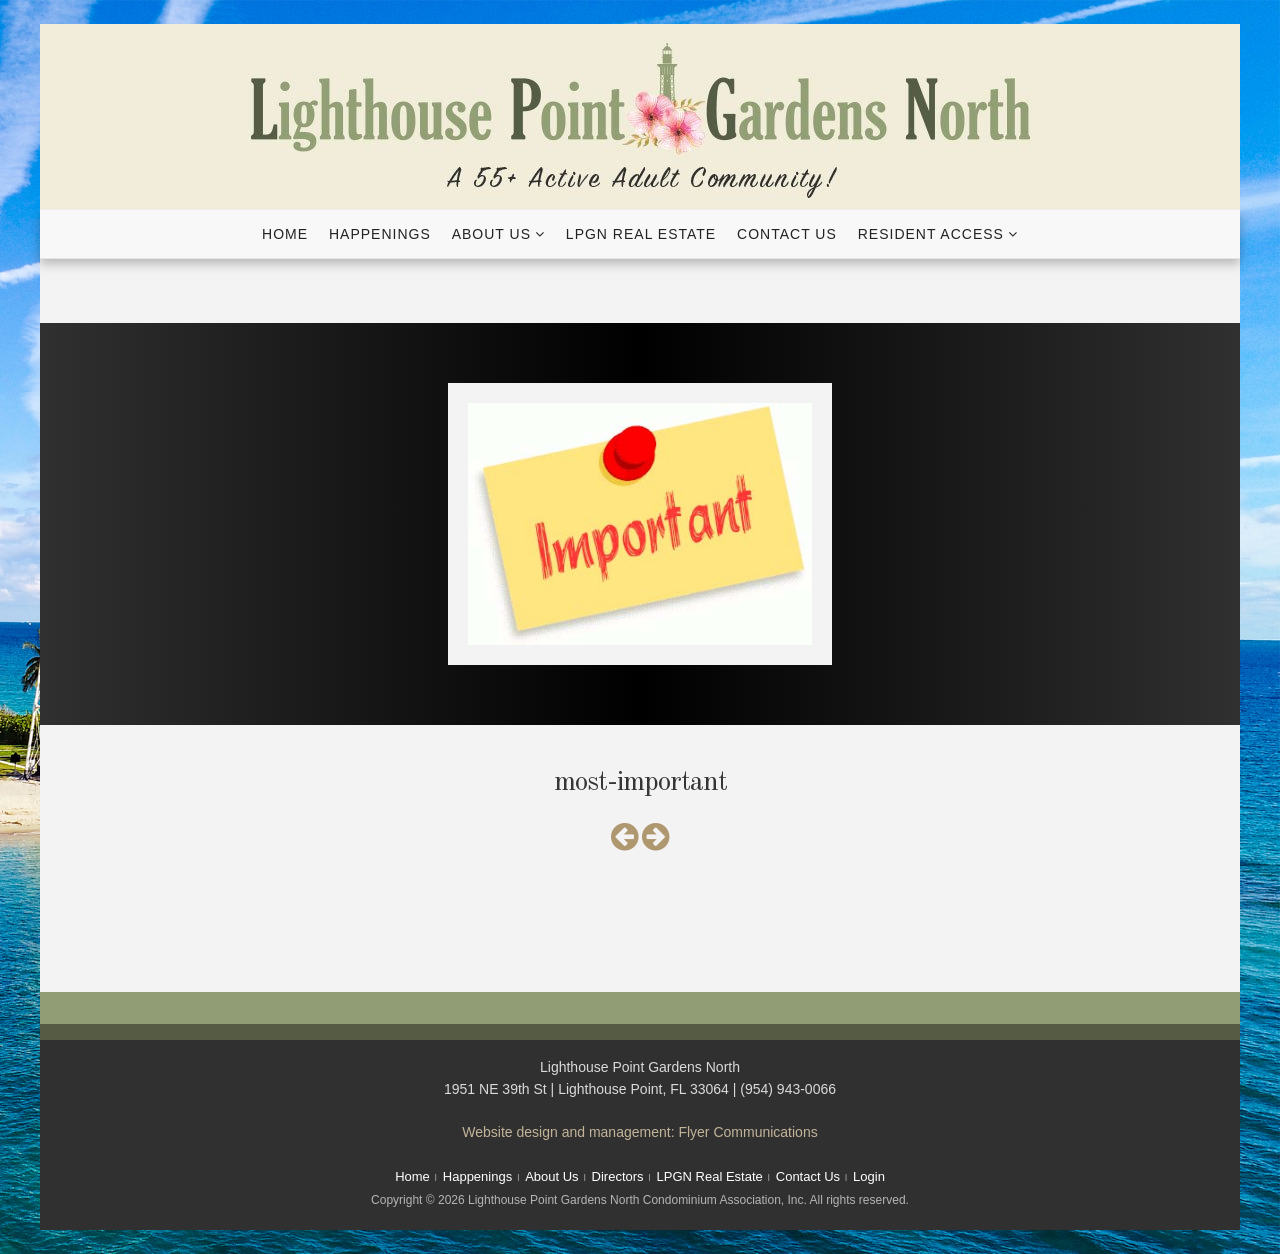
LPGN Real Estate (641, 234)
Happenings (380, 234)
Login (869, 1176)
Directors (618, 1176)
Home (285, 234)
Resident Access (931, 234)
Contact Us (787, 234)
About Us (491, 234)
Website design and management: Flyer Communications (639, 1132)
